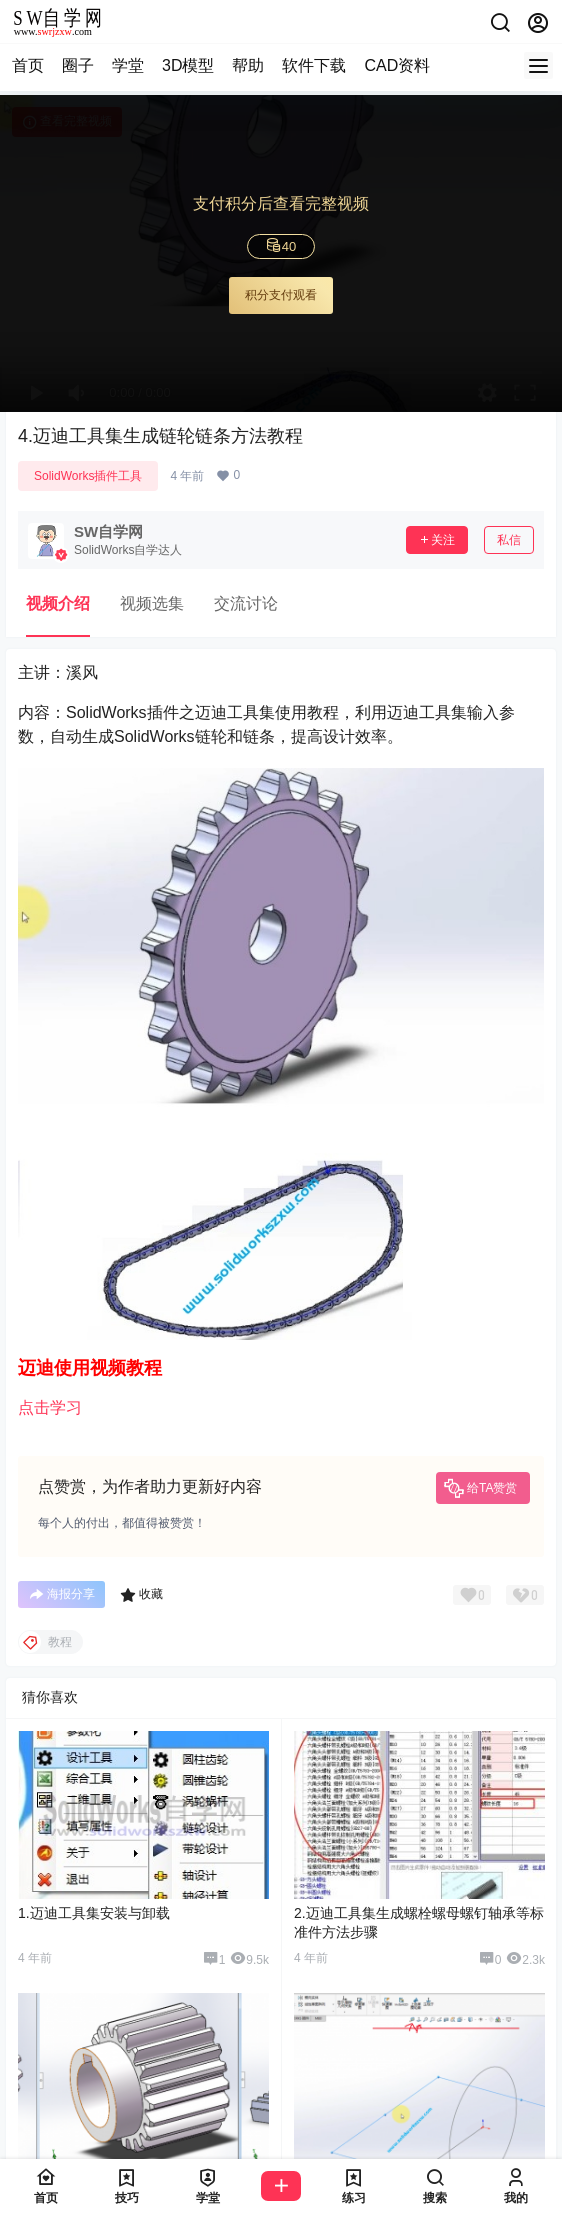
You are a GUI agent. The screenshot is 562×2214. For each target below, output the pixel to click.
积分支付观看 (281, 295)
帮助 (248, 65)
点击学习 (50, 1407)
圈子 (78, 65)
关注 (437, 540)
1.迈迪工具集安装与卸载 (94, 1913)
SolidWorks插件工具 (88, 476)
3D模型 (188, 65)
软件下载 (314, 65)
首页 (28, 65)
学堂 (128, 65)
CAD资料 (397, 65)
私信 (509, 540)
